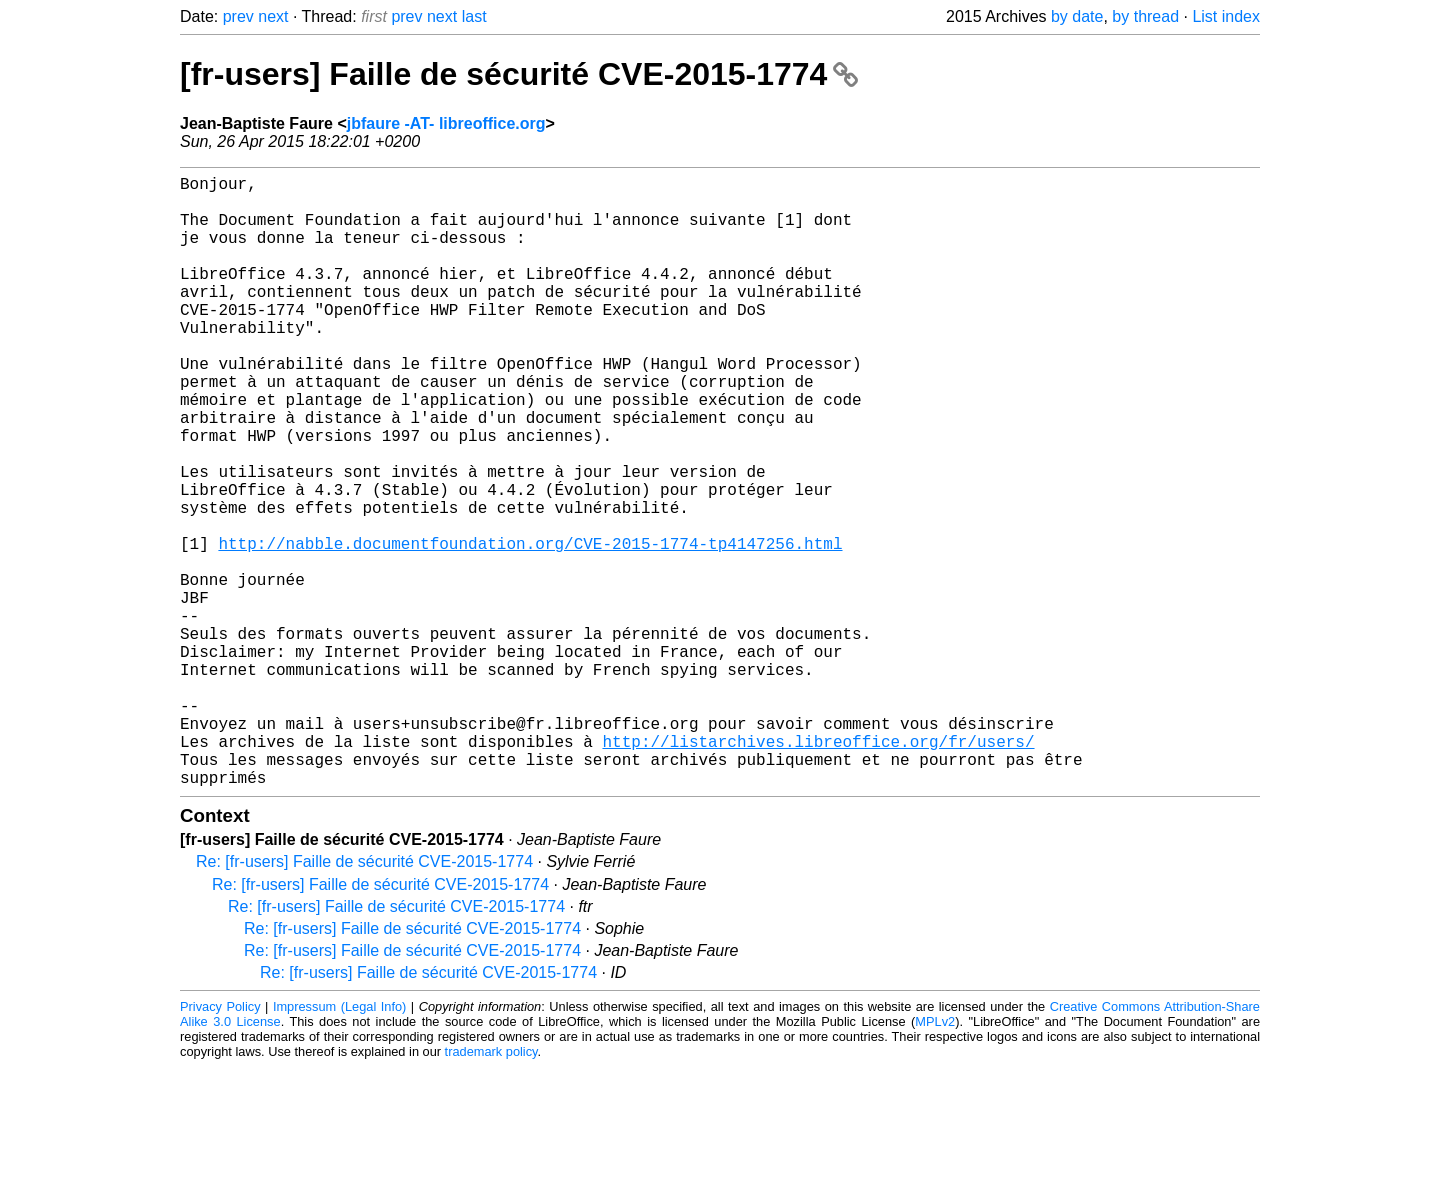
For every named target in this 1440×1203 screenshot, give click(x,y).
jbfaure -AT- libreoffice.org (446, 123)
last (474, 16)
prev (238, 16)
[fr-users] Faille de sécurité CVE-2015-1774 (519, 74)
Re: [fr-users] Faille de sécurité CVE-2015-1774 (364, 997)
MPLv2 (935, 1157)
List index (1226, 16)
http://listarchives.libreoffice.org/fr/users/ (818, 869)
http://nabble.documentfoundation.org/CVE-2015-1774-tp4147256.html (530, 627)
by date (1077, 16)
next (273, 16)
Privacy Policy (220, 1142)
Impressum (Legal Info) (339, 1142)
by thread (1145, 16)
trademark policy (491, 1187)
